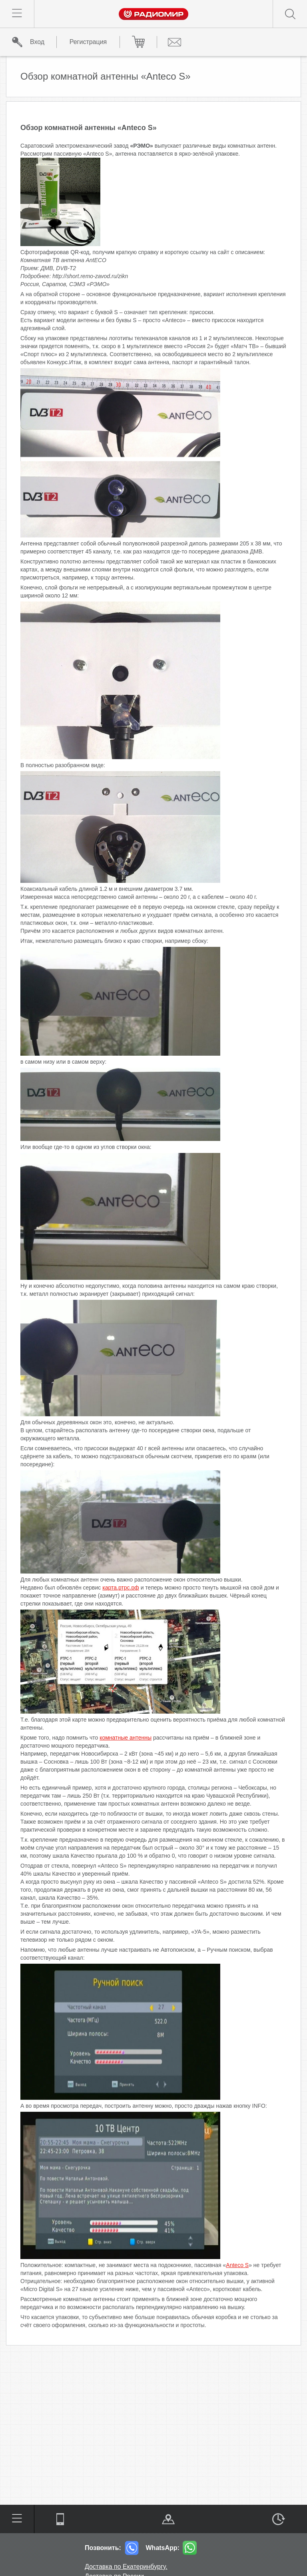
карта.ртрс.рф (120, 1587)
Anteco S (237, 2265)
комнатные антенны (126, 1737)
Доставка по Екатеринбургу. (126, 2566)
